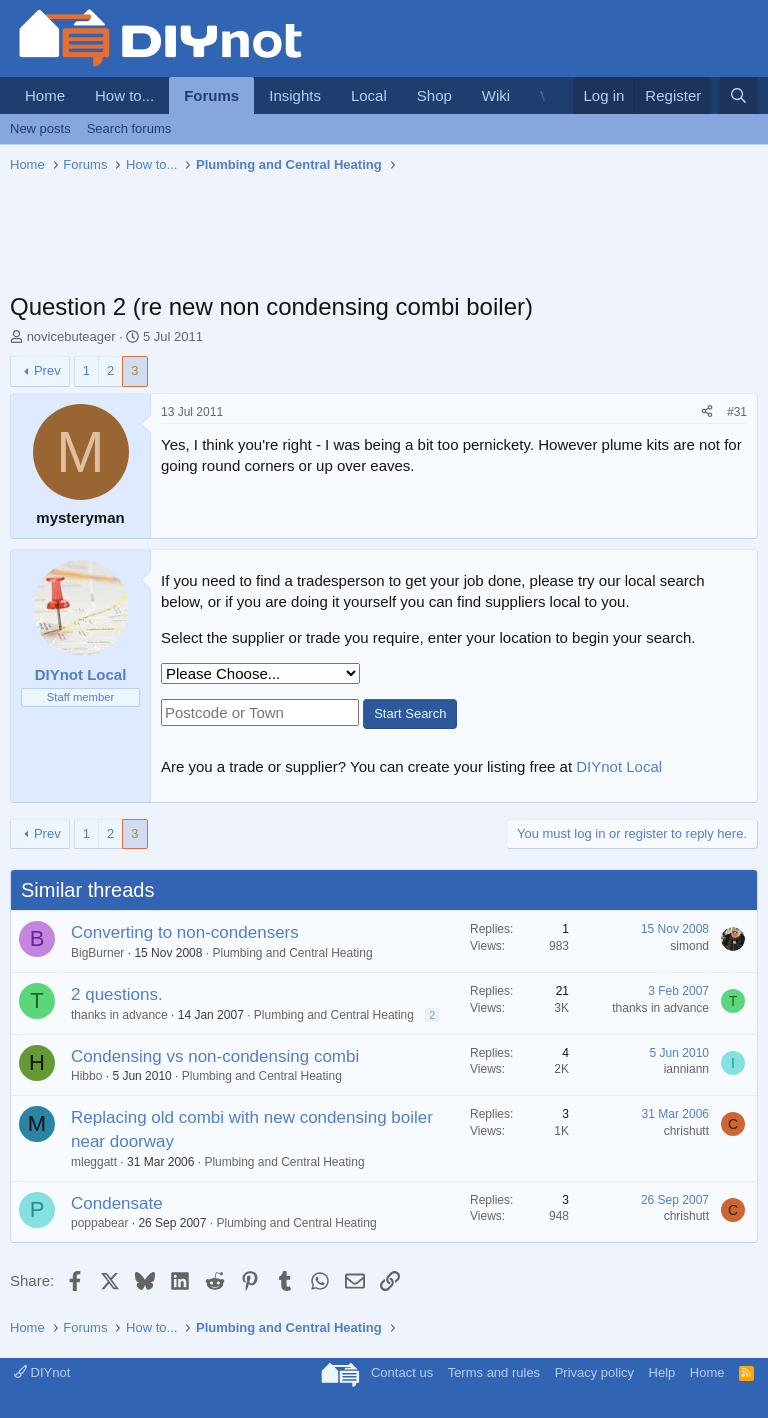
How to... (124, 95)
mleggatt (94, 1162)
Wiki (496, 95)
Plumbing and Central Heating (292, 953)
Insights (295, 95)
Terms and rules (494, 1372)
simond (689, 946)
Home (45, 95)
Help (662, 1372)
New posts (40, 128)
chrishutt (686, 1131)
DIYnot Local (619, 766)
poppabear (99, 1223)
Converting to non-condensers (185, 932)
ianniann (686, 1069)
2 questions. (117, 994)
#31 (737, 412)
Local (369, 95)
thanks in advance (119, 1015)
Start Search (410, 713)
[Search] (738, 95)
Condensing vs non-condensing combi (215, 1056)
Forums (211, 95)
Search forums (129, 128)
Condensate (117, 1203)
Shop (434, 95)
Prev (47, 370)
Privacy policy (594, 1372)
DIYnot (42, 1372)
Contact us (402, 1372)
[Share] (707, 412)
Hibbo (86, 1076)
